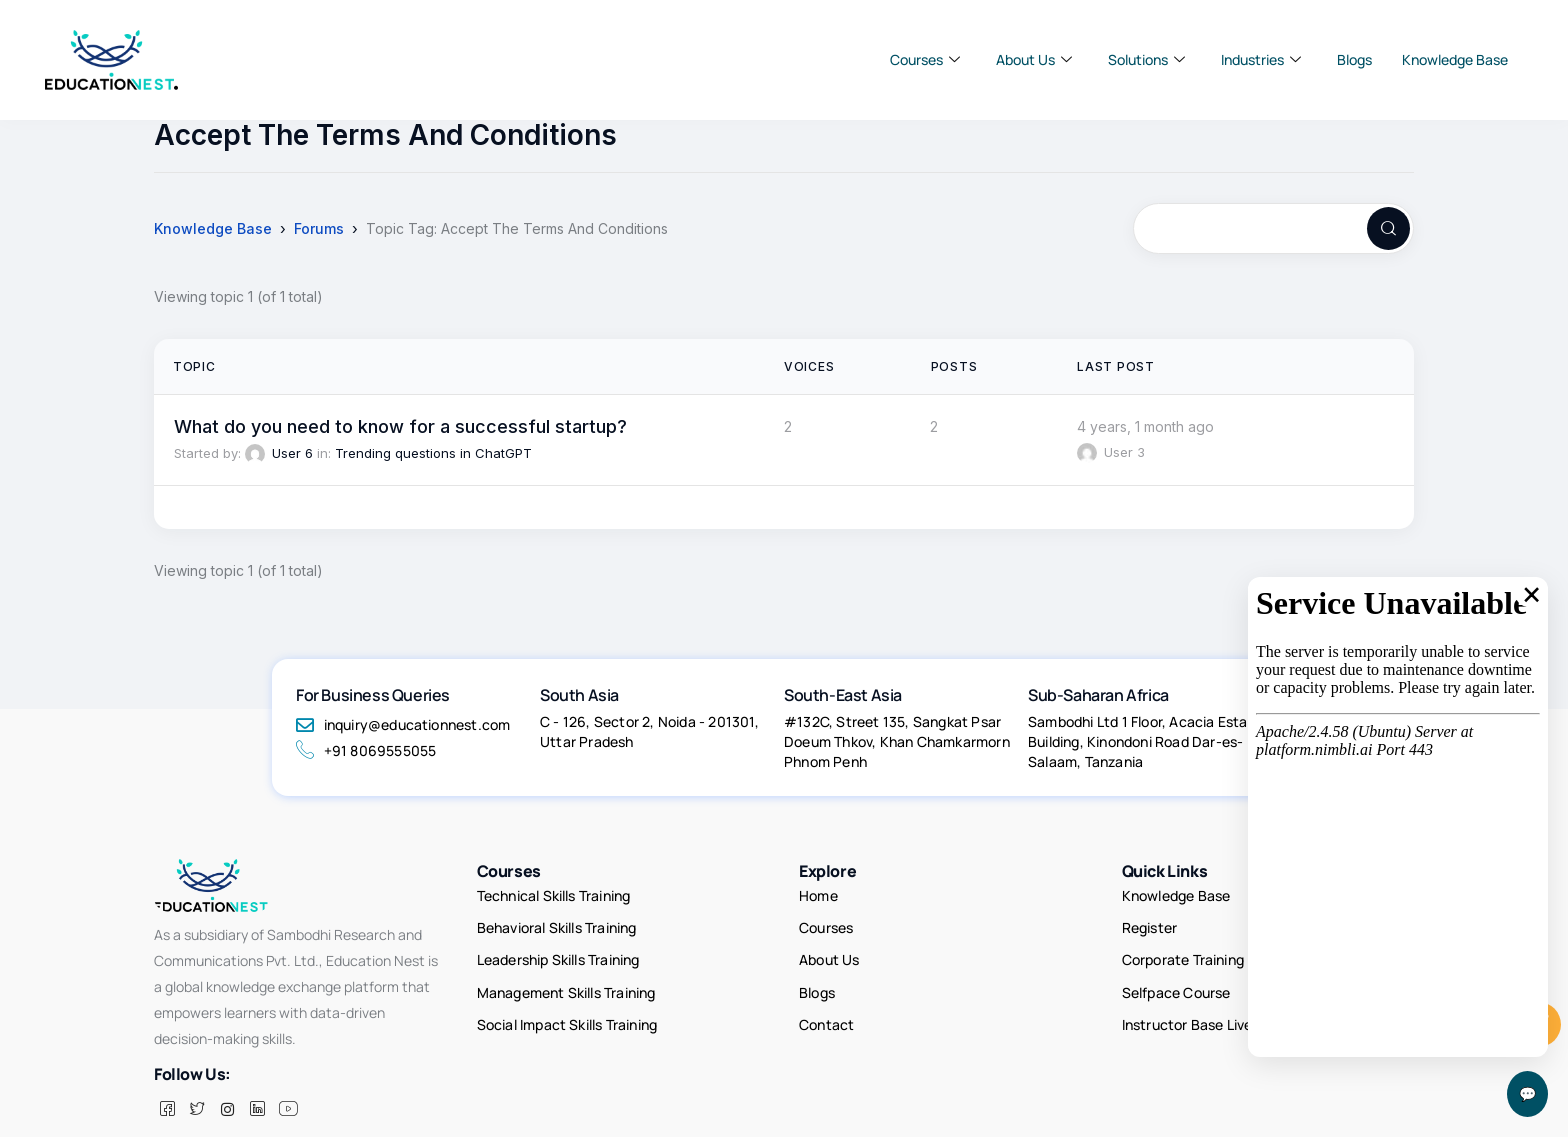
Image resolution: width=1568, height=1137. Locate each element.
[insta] (227, 1080)
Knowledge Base (1455, 59)
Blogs (1354, 59)
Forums (319, 228)
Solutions (1146, 60)
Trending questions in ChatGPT (433, 453)
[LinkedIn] (257, 1080)
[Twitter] (197, 1080)
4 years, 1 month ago (1145, 426)
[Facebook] (167, 1080)
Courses (925, 60)
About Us (1034, 60)
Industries (1261, 60)
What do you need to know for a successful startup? (400, 426)
